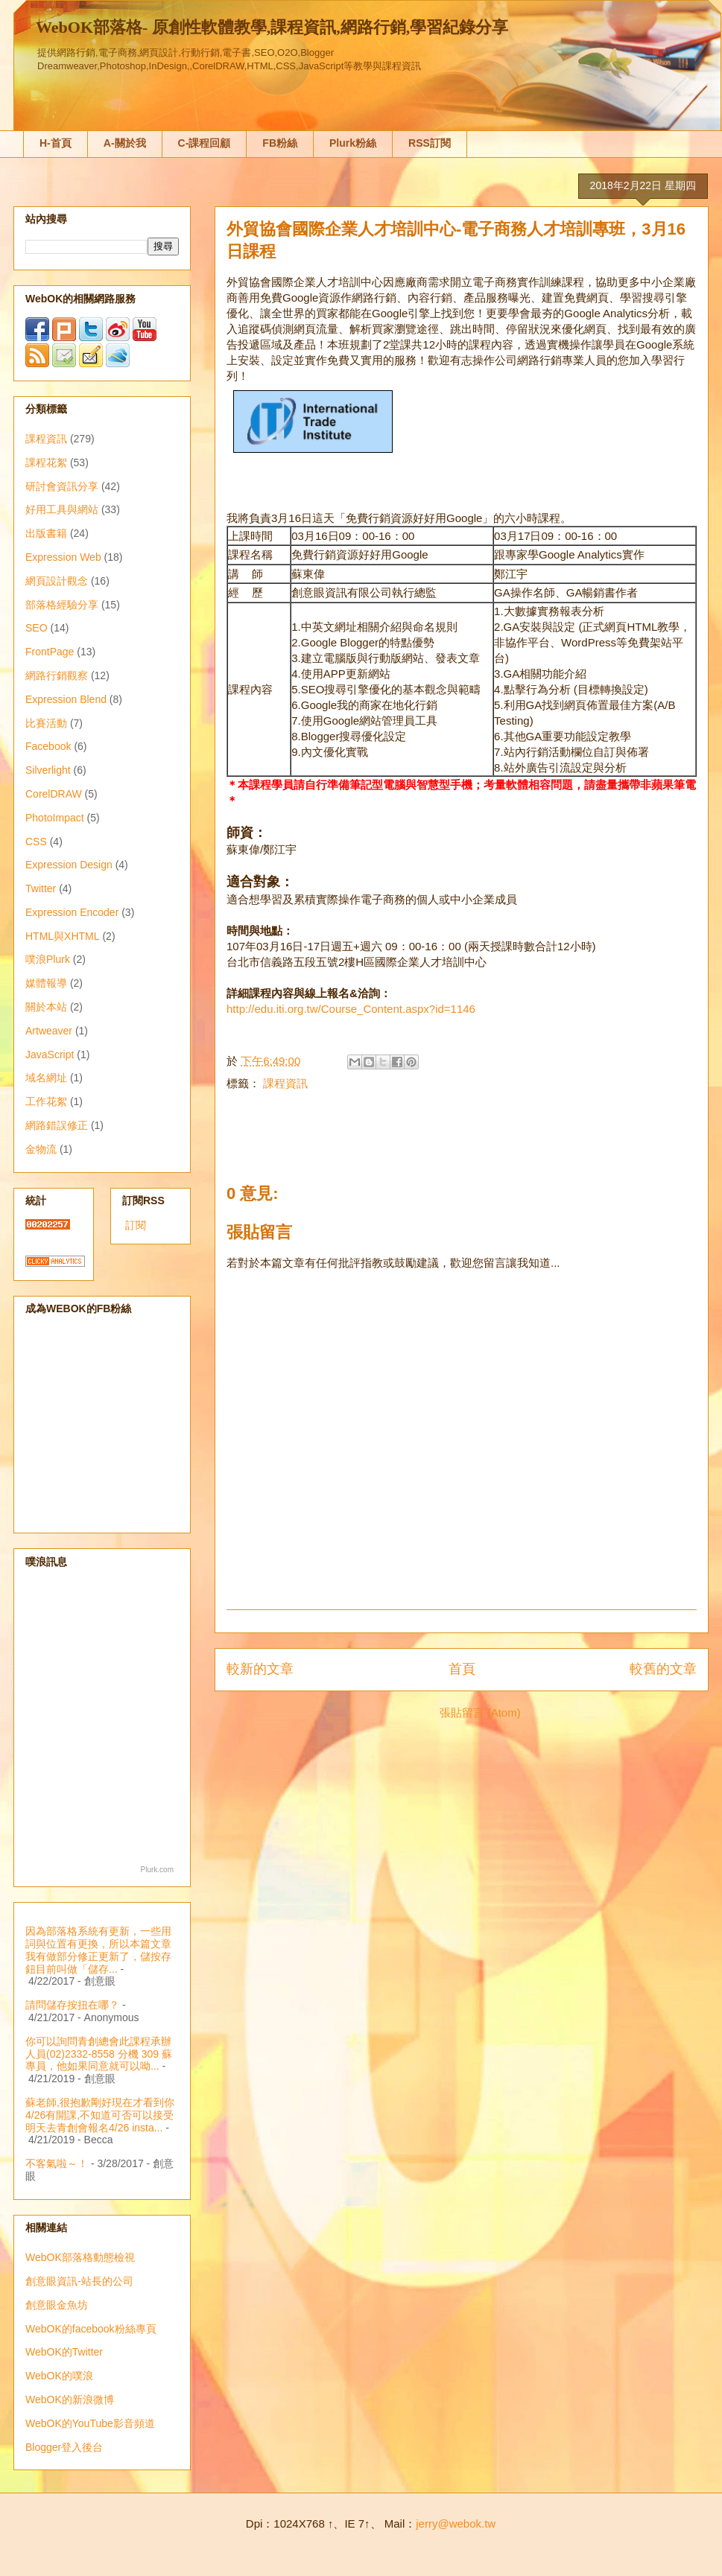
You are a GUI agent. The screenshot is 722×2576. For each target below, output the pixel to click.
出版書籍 (46, 533)
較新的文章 (260, 1668)
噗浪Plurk (47, 959)
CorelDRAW (53, 794)
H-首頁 (55, 143)
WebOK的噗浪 (59, 2376)
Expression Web (63, 557)
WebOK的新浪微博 (69, 2399)
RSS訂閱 (429, 143)
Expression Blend (66, 699)
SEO (36, 628)
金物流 (41, 1149)
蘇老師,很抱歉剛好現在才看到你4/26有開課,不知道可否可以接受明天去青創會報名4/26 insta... (99, 2115)
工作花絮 (46, 1101)
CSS (36, 841)
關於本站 (46, 1007)
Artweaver (48, 1031)
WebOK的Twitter (64, 2352)
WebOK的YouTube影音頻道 (90, 2423)
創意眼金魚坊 (56, 2305)
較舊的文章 (663, 1668)
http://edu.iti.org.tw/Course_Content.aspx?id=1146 (351, 1008)
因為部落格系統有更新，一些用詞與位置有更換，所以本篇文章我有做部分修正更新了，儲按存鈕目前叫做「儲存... (98, 1949)
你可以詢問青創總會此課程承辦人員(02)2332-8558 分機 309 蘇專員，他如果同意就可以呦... (98, 2054)
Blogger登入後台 (64, 2447)
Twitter (40, 888)
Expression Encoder (71, 912)
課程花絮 (46, 462)
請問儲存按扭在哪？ (72, 2005)
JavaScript (49, 1054)
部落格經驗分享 (61, 605)
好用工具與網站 (61, 509)
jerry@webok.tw (455, 2523)
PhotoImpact (54, 818)
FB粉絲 (279, 143)
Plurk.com (157, 1870)
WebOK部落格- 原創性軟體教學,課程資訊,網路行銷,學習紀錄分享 (272, 27)
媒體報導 (46, 983)
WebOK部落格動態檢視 (80, 2257)
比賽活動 (46, 723)
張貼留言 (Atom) (480, 1712)
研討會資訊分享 (61, 486)
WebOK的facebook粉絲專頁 (90, 2329)
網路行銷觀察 (56, 675)
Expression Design (69, 865)
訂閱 (135, 1225)
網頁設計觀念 (56, 581)
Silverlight (48, 770)
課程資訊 (285, 1083)
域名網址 (46, 1078)
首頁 (462, 1668)
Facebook (48, 746)
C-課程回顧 (204, 143)
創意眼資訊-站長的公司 (79, 2281)
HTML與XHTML (62, 936)
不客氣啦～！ (56, 2163)
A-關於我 (125, 143)
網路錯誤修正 (56, 1125)
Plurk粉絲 (352, 143)
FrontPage (49, 652)
